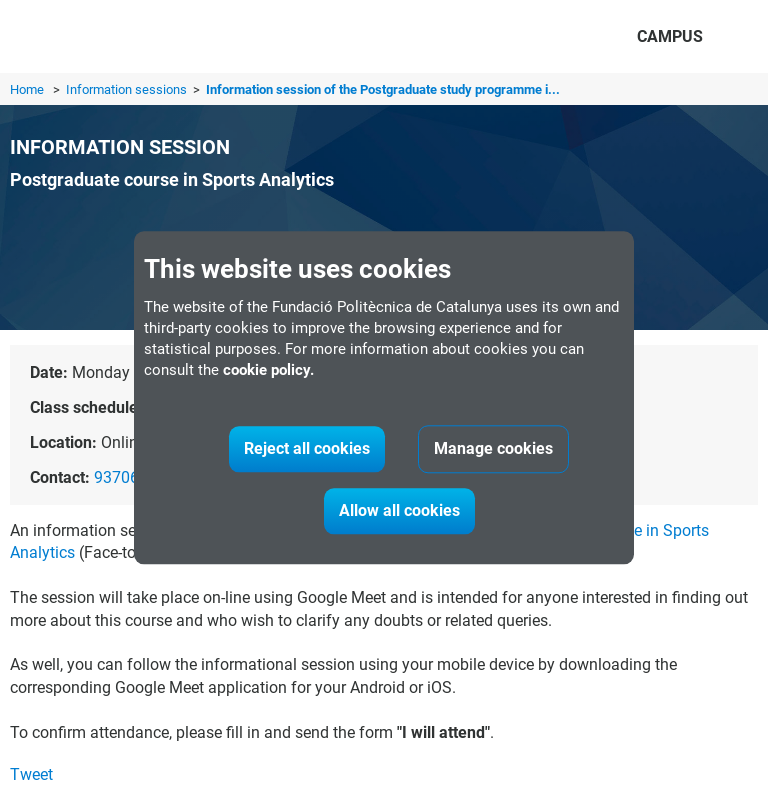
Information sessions (128, 89)
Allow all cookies (399, 511)
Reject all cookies (307, 449)
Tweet (31, 774)
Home (27, 89)
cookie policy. (268, 371)
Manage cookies (493, 449)
